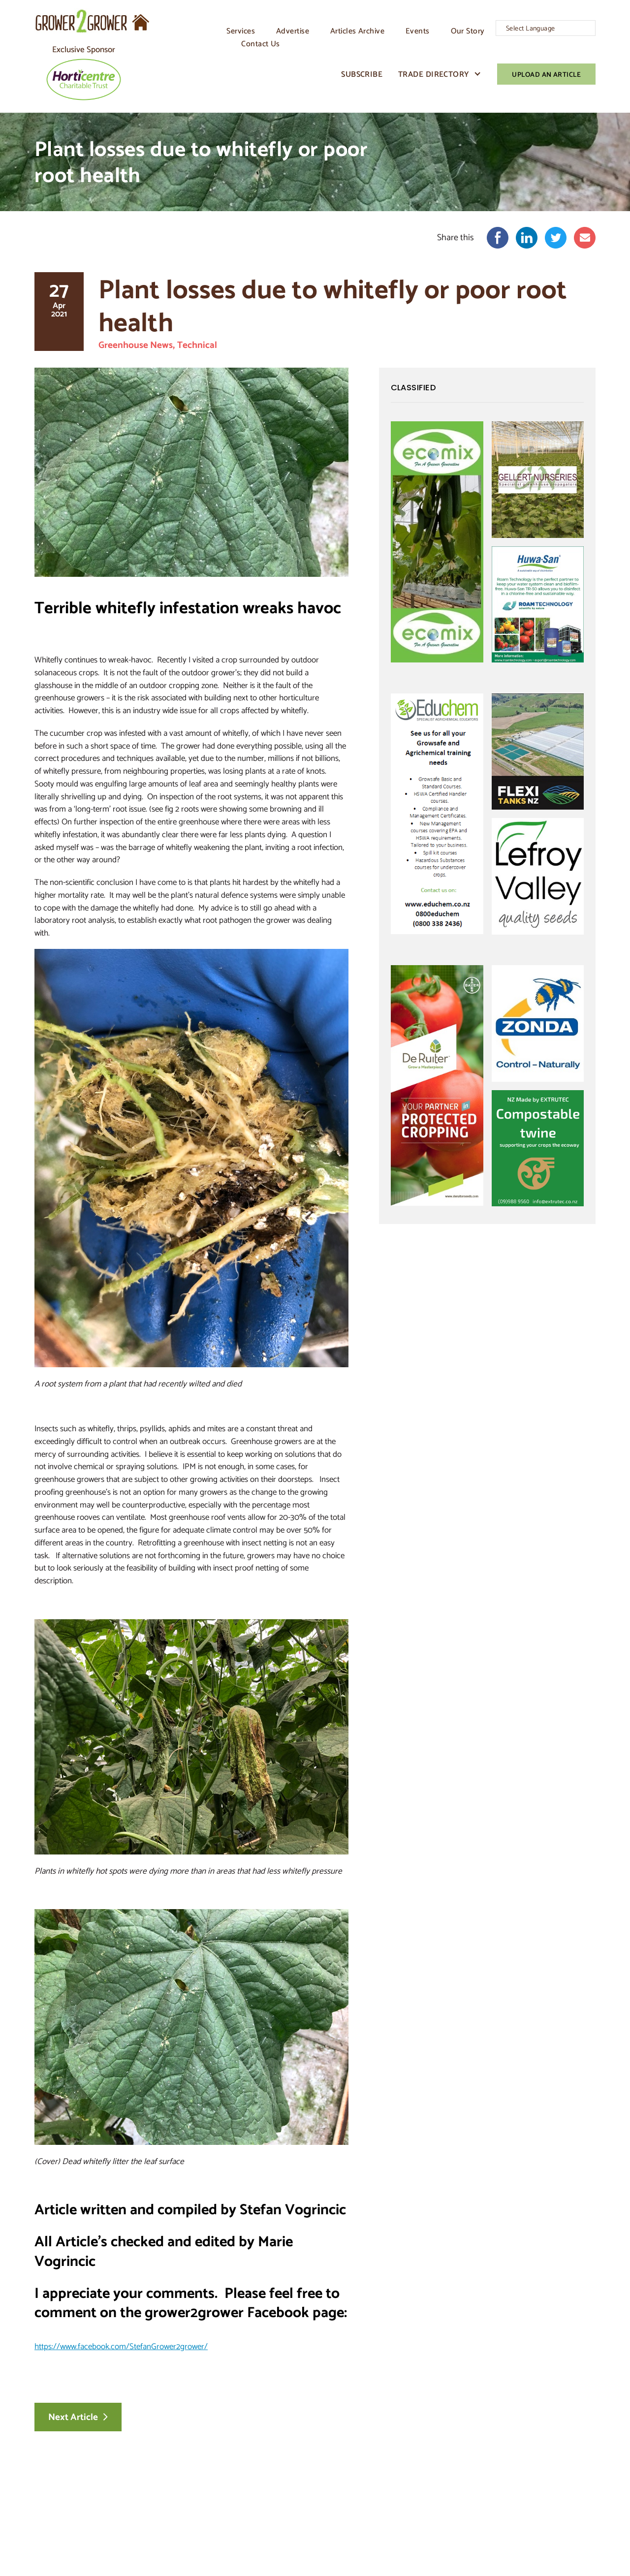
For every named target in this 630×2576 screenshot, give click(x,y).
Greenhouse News (136, 344)
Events (418, 30)
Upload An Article (546, 74)
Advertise (292, 30)
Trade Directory (434, 74)
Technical (199, 344)
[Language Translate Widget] (546, 28)
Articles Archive (357, 30)
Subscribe (361, 74)
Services (240, 30)
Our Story (468, 30)
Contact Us (260, 43)
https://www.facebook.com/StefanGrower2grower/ (121, 2345)
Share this (455, 237)
